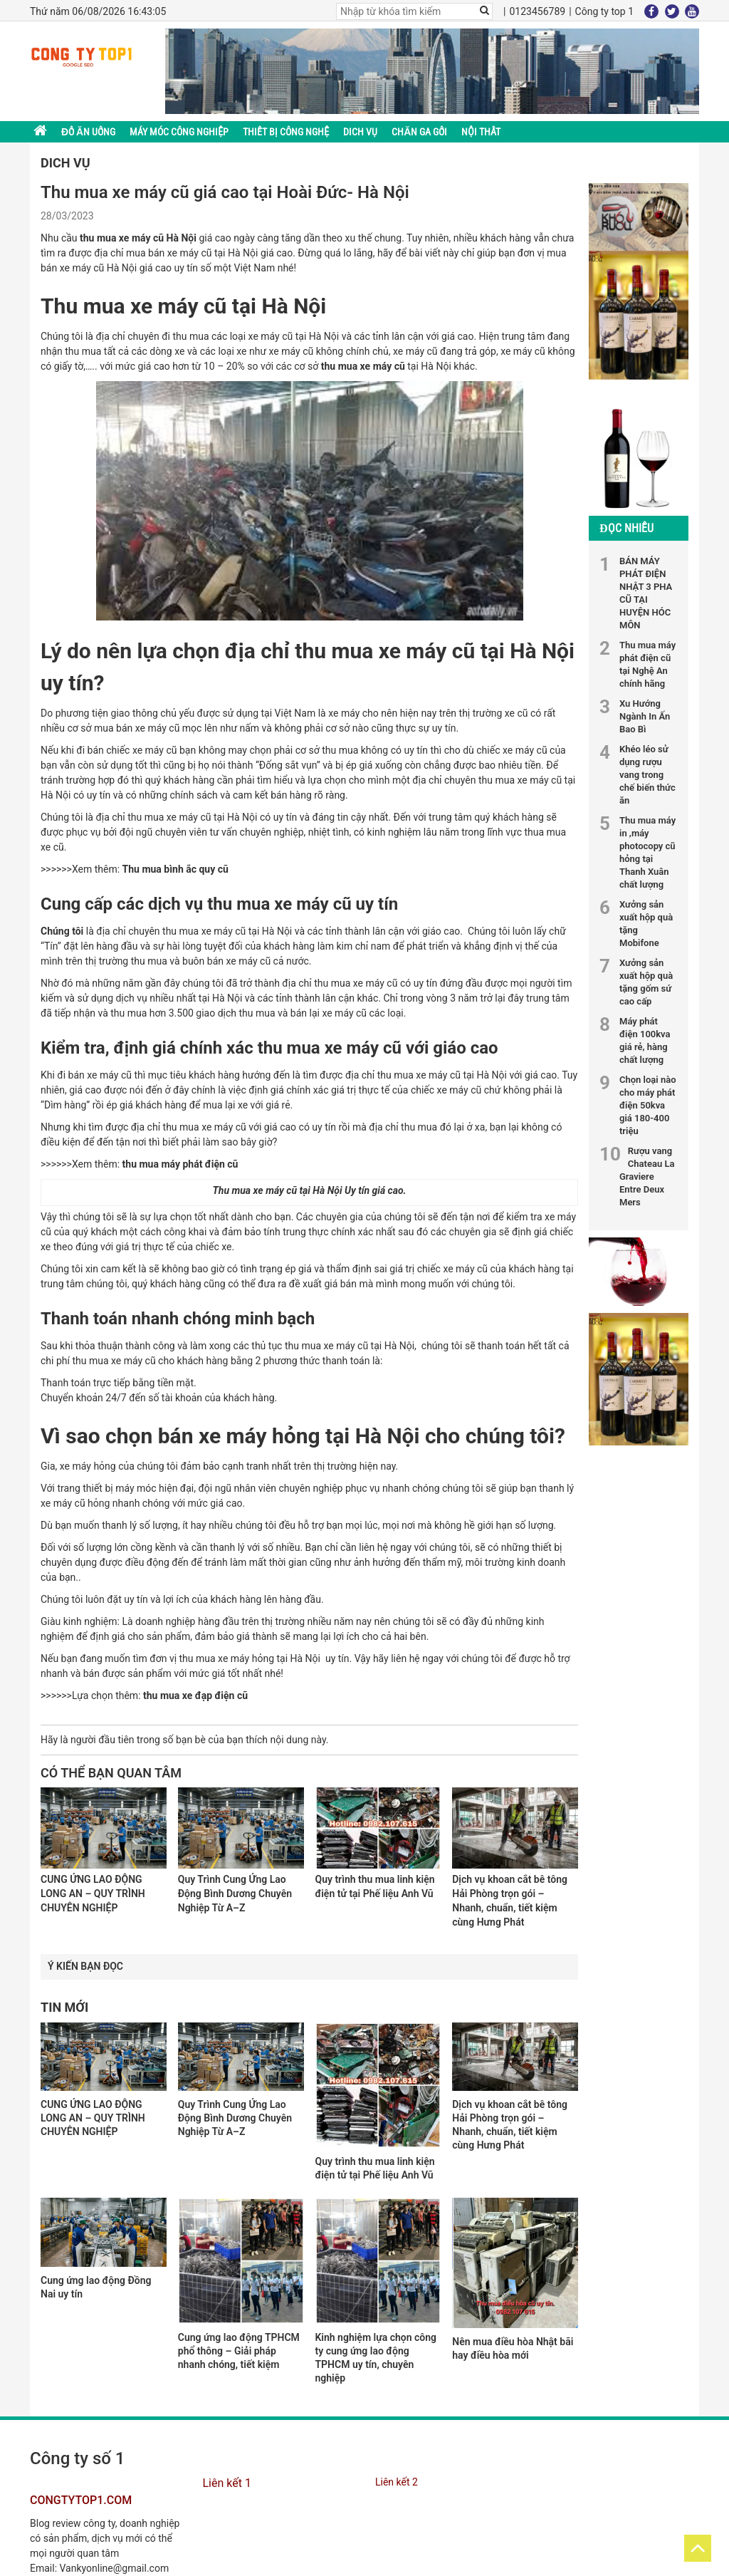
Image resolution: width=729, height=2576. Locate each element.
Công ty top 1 (604, 11)
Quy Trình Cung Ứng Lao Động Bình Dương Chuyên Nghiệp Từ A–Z (235, 2118)
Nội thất (480, 131)
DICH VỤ (360, 131)
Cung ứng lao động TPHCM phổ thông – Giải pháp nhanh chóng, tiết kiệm (239, 2351)
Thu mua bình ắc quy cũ (175, 869)
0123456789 (537, 11)
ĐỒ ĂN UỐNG (88, 131)
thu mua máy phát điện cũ (180, 1164)
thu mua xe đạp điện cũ (195, 1695)
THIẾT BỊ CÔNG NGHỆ (286, 131)
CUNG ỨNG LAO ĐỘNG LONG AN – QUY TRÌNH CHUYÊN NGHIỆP (93, 2118)
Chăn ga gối (419, 131)
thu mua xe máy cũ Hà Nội (138, 238)
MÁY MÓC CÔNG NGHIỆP (179, 131)
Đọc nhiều (626, 528)
